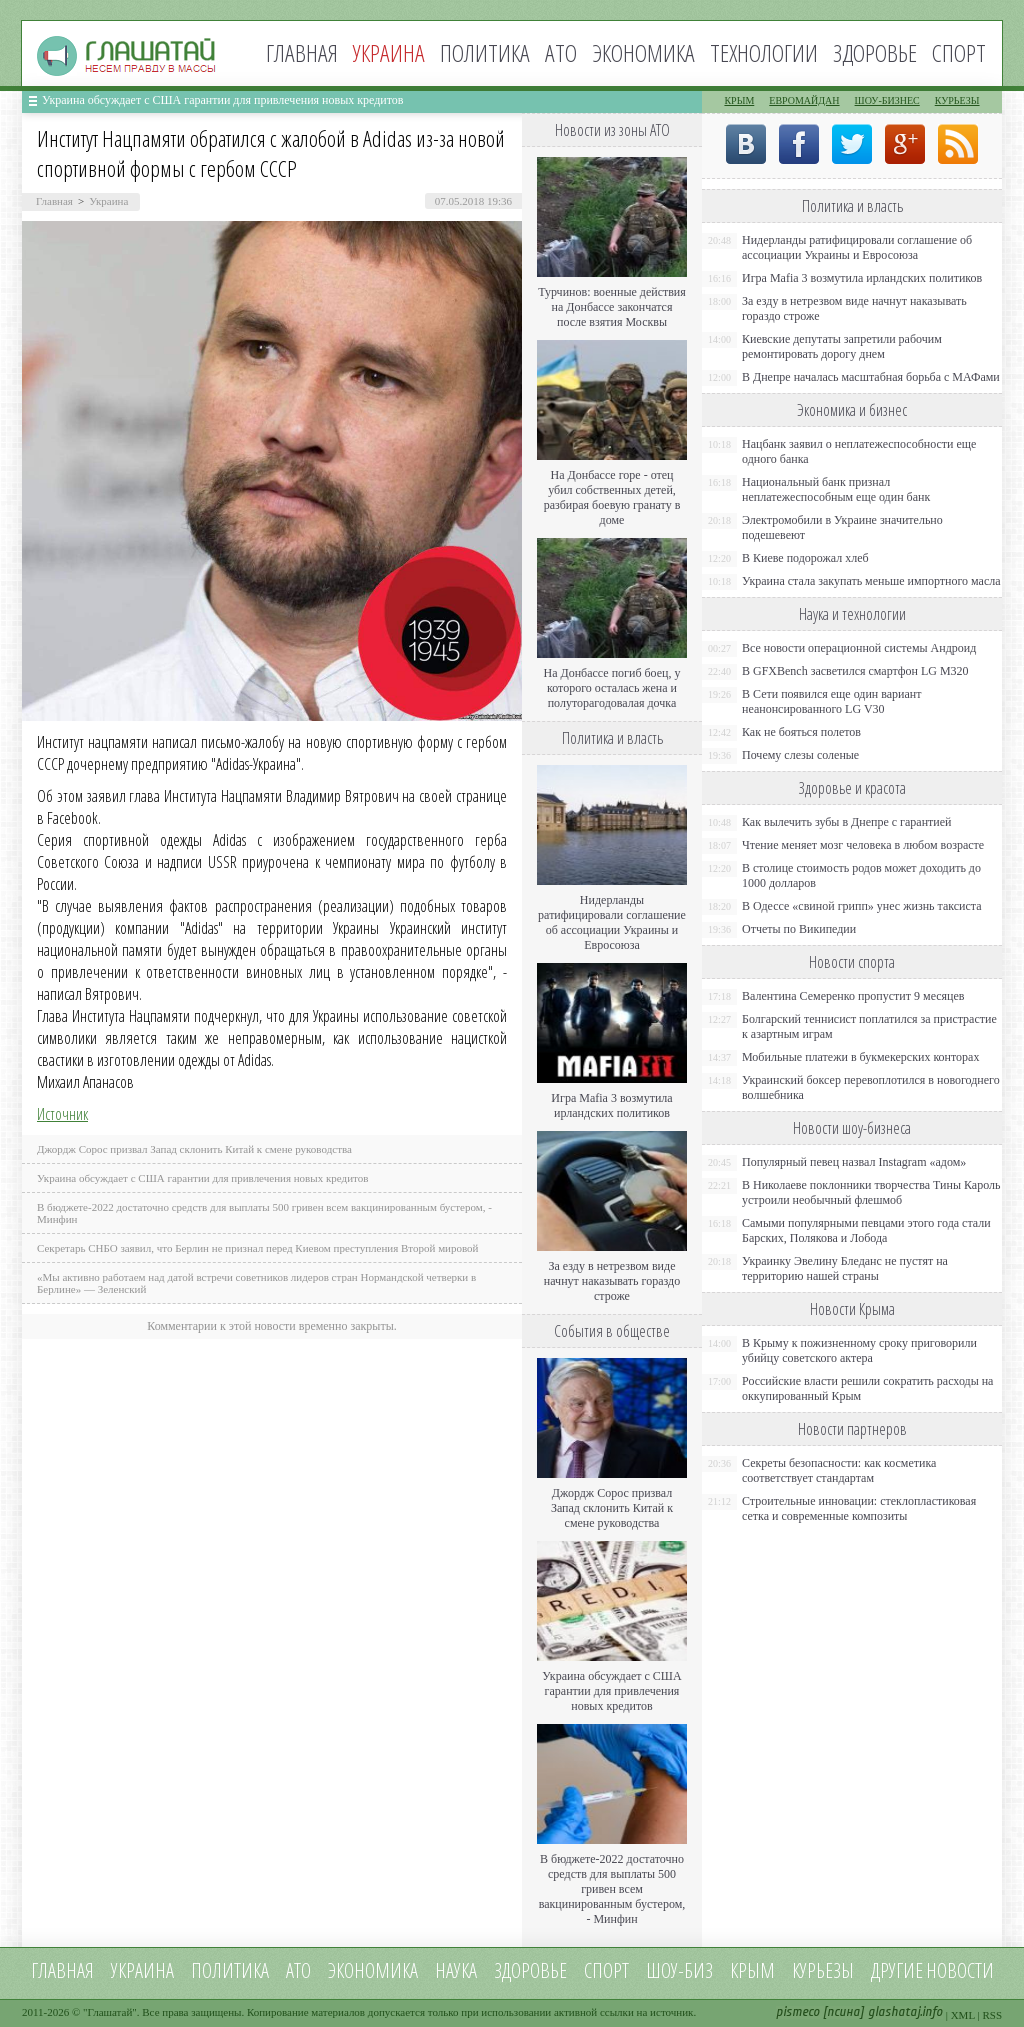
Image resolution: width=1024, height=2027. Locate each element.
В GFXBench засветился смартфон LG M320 (855, 671)
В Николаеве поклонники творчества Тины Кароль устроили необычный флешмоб (871, 1192)
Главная (302, 52)
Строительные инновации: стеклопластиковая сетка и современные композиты (859, 1508)
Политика (485, 52)
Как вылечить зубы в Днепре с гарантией (847, 822)
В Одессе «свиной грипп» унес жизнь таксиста (862, 906)
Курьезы (957, 100)
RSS (992, 2015)
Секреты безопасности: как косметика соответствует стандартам (839, 1470)
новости (960, 1970)
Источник (62, 1114)
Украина (108, 201)
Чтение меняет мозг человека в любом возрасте (863, 845)
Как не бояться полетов (801, 732)
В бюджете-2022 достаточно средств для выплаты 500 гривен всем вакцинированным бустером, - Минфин (612, 1889)
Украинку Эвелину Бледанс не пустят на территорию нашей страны (845, 1268)
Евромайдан (804, 100)
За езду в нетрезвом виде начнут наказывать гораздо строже (612, 1281)
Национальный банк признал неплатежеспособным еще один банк (836, 489)
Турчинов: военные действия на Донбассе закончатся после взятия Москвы (612, 307)
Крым (739, 100)
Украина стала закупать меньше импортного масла (871, 581)
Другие (897, 1970)
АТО (561, 52)
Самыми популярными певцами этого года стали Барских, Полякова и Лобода (866, 1230)
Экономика (643, 52)
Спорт (959, 52)
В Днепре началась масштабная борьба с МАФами (871, 377)
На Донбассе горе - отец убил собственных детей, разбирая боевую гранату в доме (612, 497)
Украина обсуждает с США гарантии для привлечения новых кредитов (223, 100)
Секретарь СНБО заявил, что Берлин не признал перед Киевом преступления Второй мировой (258, 1248)
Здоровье (875, 52)
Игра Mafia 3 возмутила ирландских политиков (611, 1105)
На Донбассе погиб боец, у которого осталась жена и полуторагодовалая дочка (611, 688)
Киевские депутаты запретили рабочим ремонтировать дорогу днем (842, 346)
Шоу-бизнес (887, 100)
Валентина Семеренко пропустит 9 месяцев (853, 996)
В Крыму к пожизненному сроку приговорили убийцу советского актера (859, 1350)
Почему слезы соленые (800, 755)
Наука (456, 1970)
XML (963, 2015)
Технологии (764, 52)
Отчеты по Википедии (799, 929)
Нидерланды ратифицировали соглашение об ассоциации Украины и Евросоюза (612, 922)
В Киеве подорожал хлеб (805, 558)
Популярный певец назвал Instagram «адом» (854, 1162)
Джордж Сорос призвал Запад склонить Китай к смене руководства (194, 1149)
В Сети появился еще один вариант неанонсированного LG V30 (832, 701)
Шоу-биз (679, 1970)
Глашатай (110, 2012)
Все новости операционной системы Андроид (859, 648)
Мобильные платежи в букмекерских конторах (860, 1057)
